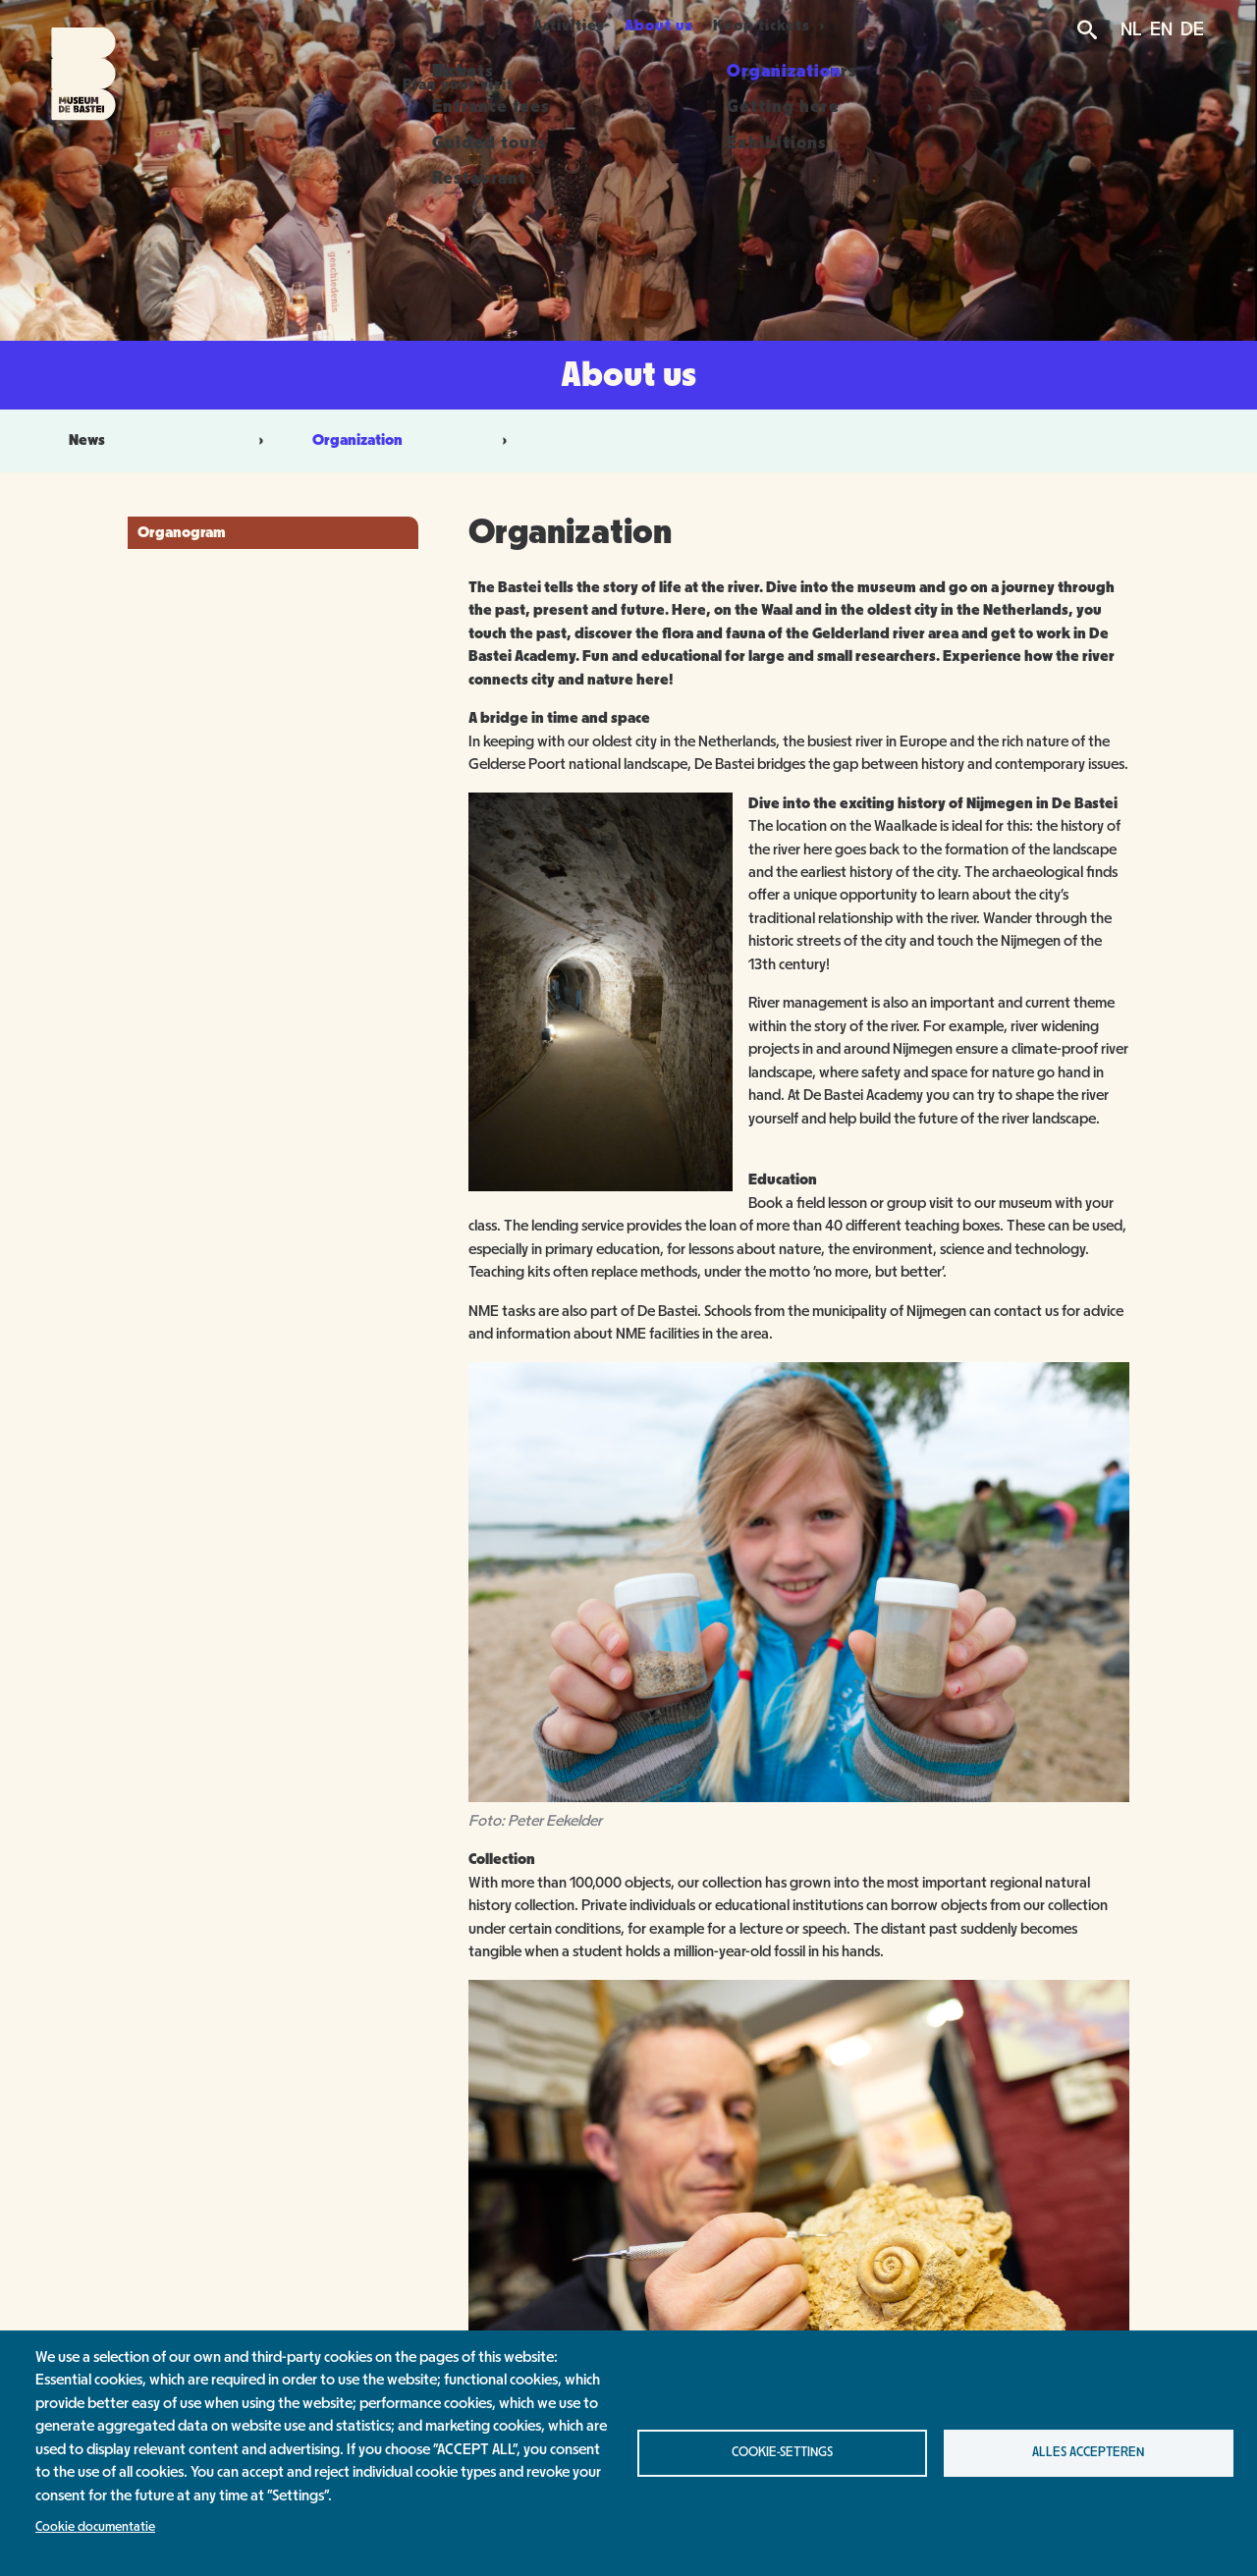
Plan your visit (435, 25)
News (87, 440)
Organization (357, 440)
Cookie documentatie (95, 2527)
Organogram (181, 532)
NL (1131, 29)
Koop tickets (794, 25)
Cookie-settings (782, 2452)
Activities (565, 25)
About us (676, 25)
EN (1161, 29)
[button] (600, 1186)
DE (1192, 29)
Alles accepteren (1088, 2452)
